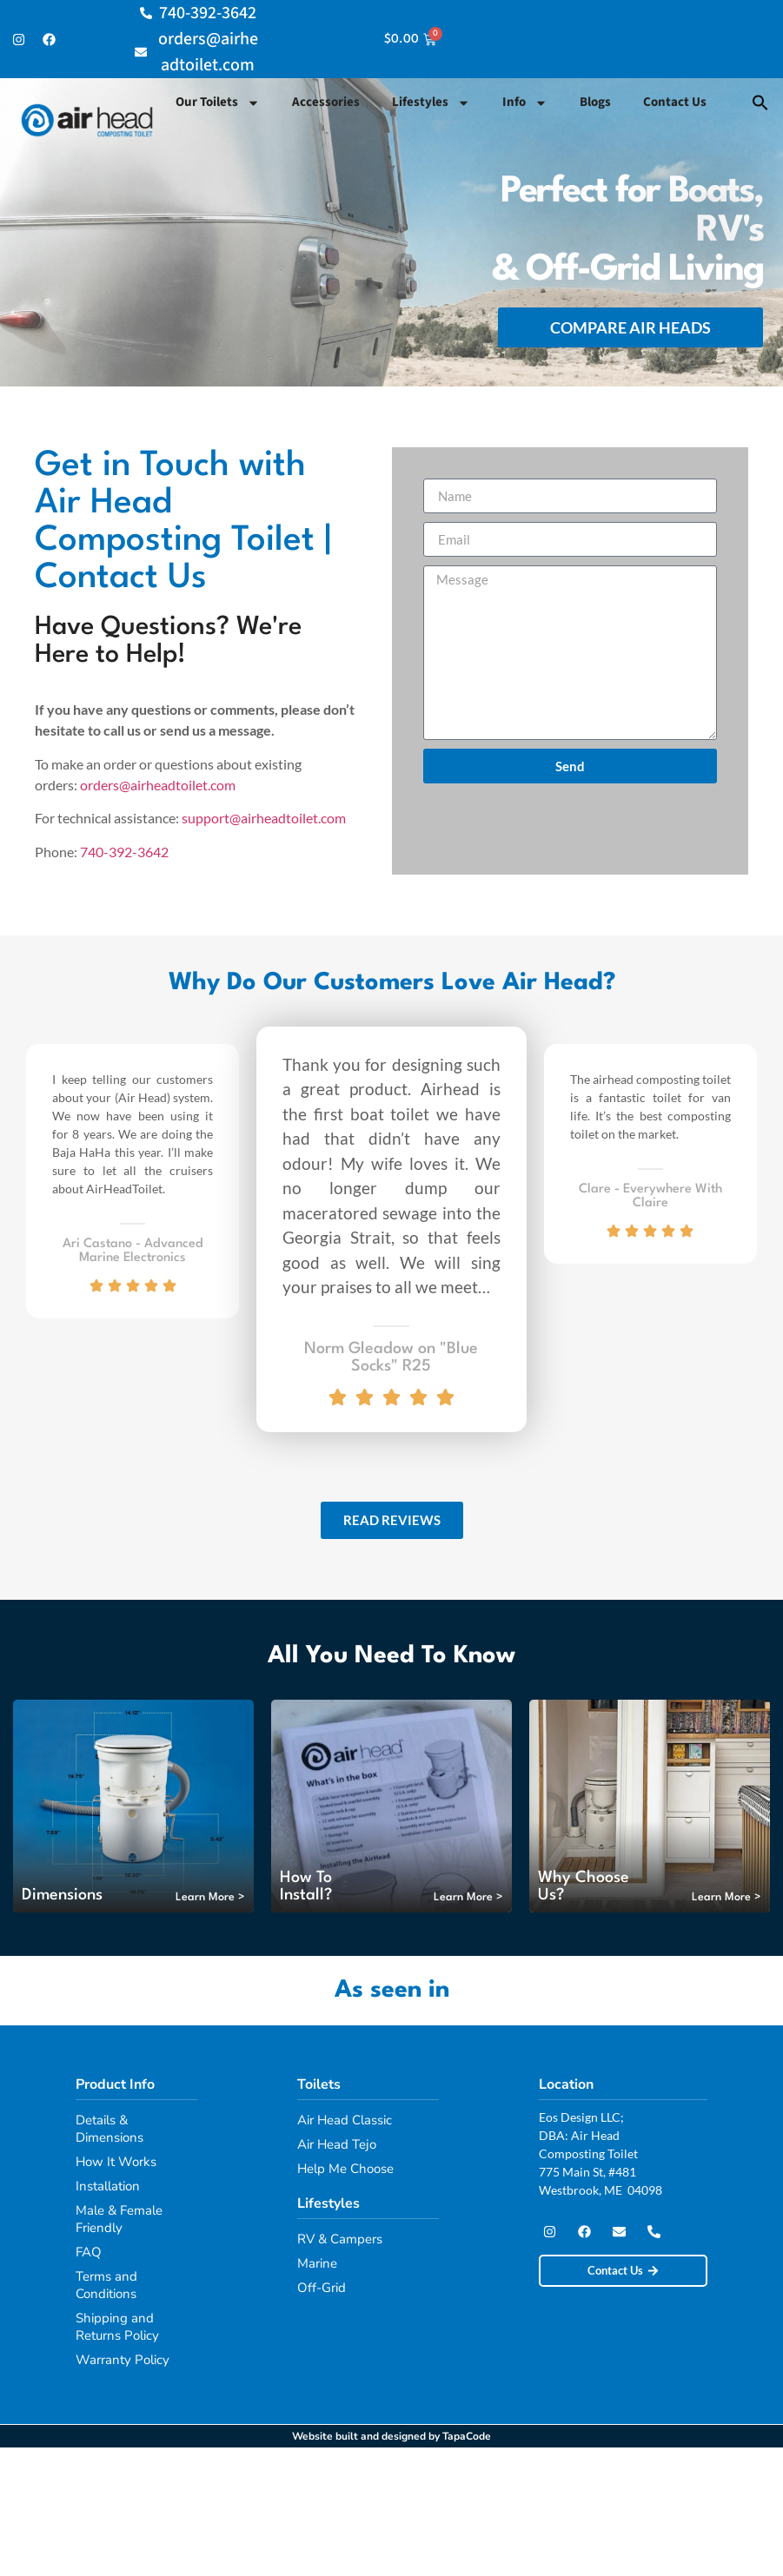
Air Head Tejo (336, 2144)
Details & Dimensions (109, 2128)
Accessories (326, 102)
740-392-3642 (124, 851)
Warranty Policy (122, 2359)
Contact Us (675, 102)
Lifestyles (431, 103)
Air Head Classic (344, 2120)
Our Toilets (218, 103)
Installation (108, 2186)
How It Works (116, 2161)
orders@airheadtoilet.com (158, 784)
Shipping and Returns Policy (117, 2326)
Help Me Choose (345, 2168)
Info (524, 103)
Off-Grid (321, 2287)
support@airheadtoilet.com (264, 817)
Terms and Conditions (106, 2285)
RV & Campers (339, 2239)
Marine (317, 2263)
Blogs (595, 102)
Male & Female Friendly (119, 2219)
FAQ (89, 2252)
